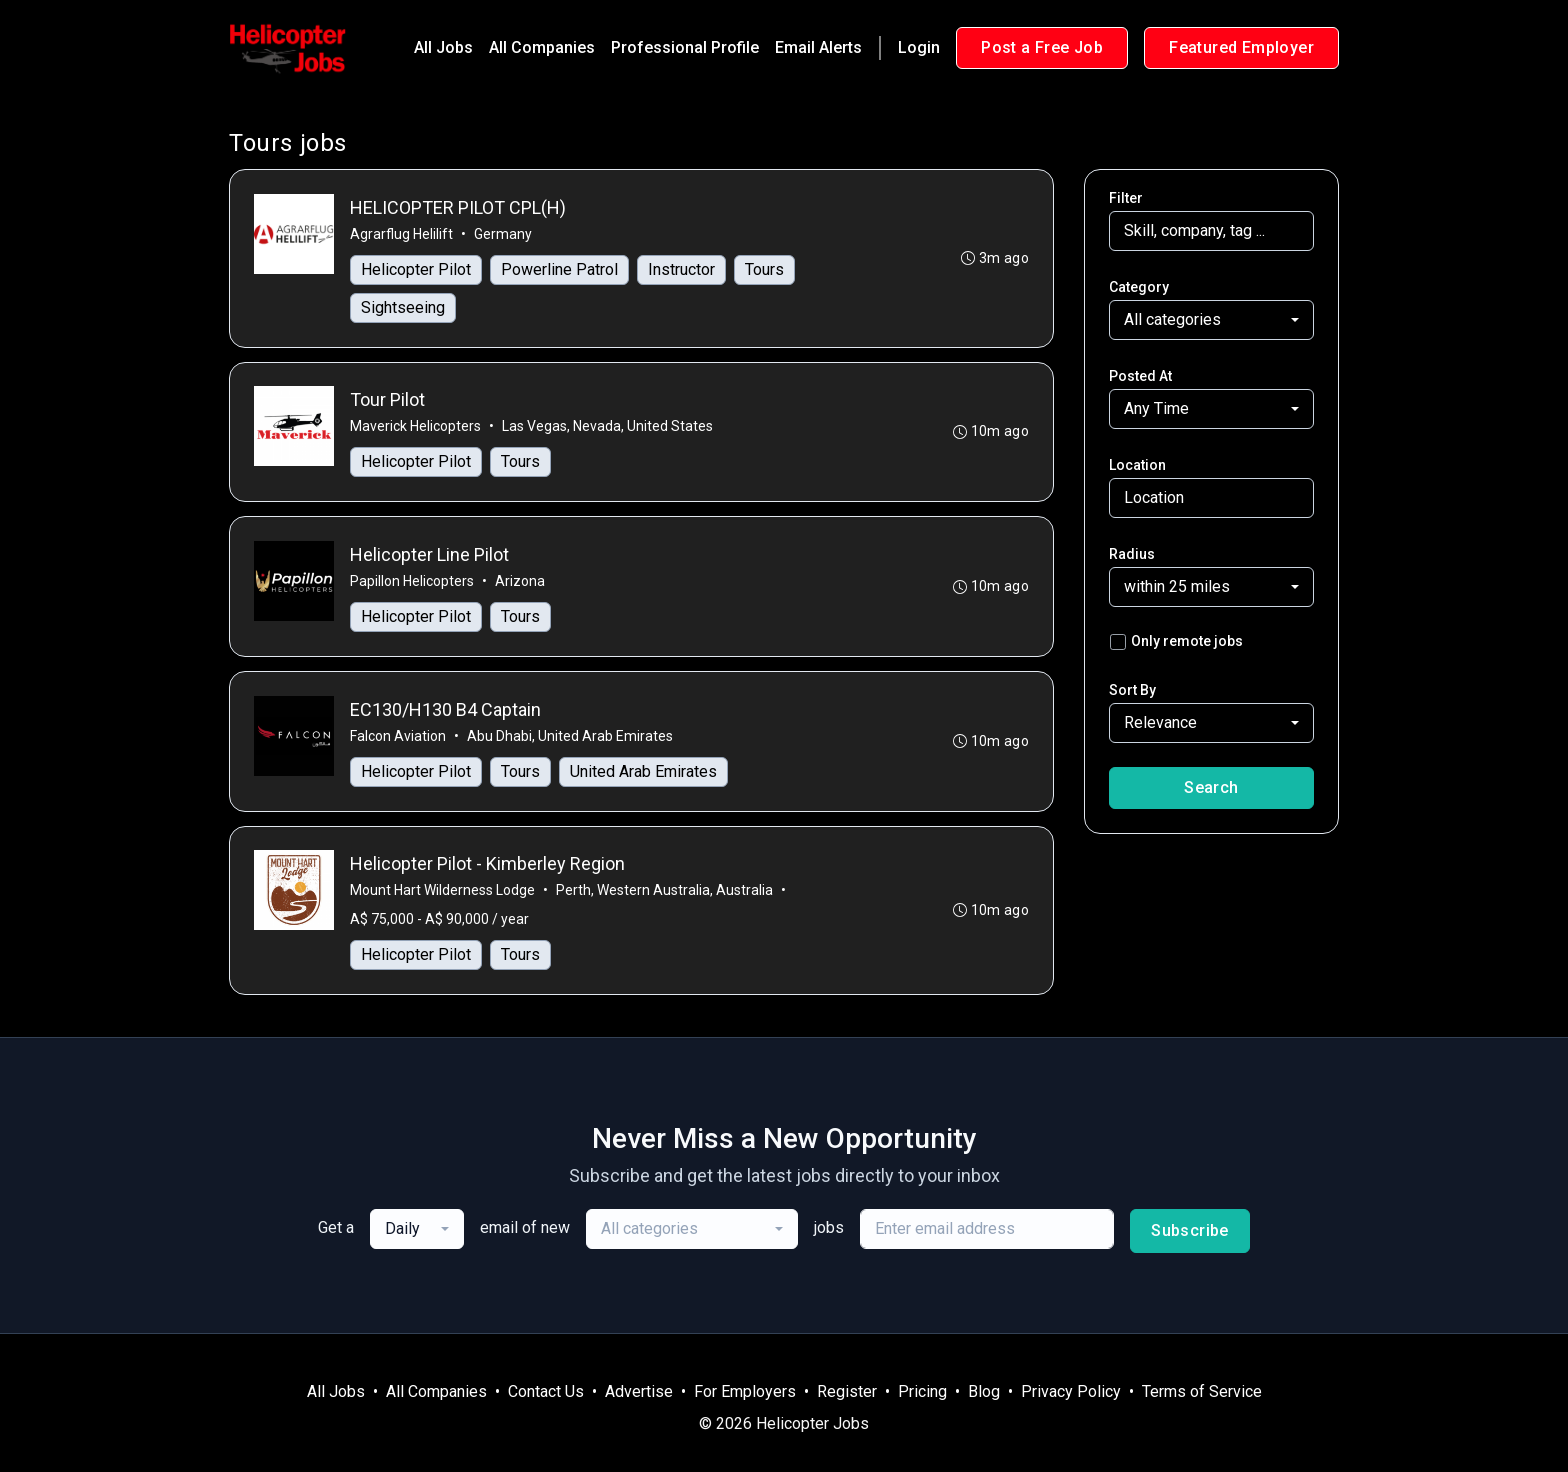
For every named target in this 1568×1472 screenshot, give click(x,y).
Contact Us (546, 1391)
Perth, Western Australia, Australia (664, 892)
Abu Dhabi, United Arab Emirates (570, 737)
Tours (764, 269)
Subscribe (1190, 1232)
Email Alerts (818, 47)
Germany (503, 234)
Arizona (520, 582)
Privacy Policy (1071, 1391)
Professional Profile (685, 47)
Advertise (639, 1391)
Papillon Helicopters (412, 582)
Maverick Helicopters (415, 427)
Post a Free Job (1042, 47)
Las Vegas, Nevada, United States (607, 427)
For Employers (745, 1391)
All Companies (542, 47)
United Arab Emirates (643, 772)
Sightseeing (403, 307)
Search (1211, 787)
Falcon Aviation (398, 737)
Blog (984, 1391)
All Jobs (443, 47)
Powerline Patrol (559, 269)
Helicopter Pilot (416, 269)
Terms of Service (1202, 1391)
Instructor (681, 269)
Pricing (922, 1391)
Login (919, 47)
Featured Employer (1241, 47)
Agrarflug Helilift (401, 234)
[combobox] (1211, 320)
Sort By (1132, 690)
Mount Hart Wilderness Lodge (442, 892)
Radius (1132, 554)
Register (847, 1391)
